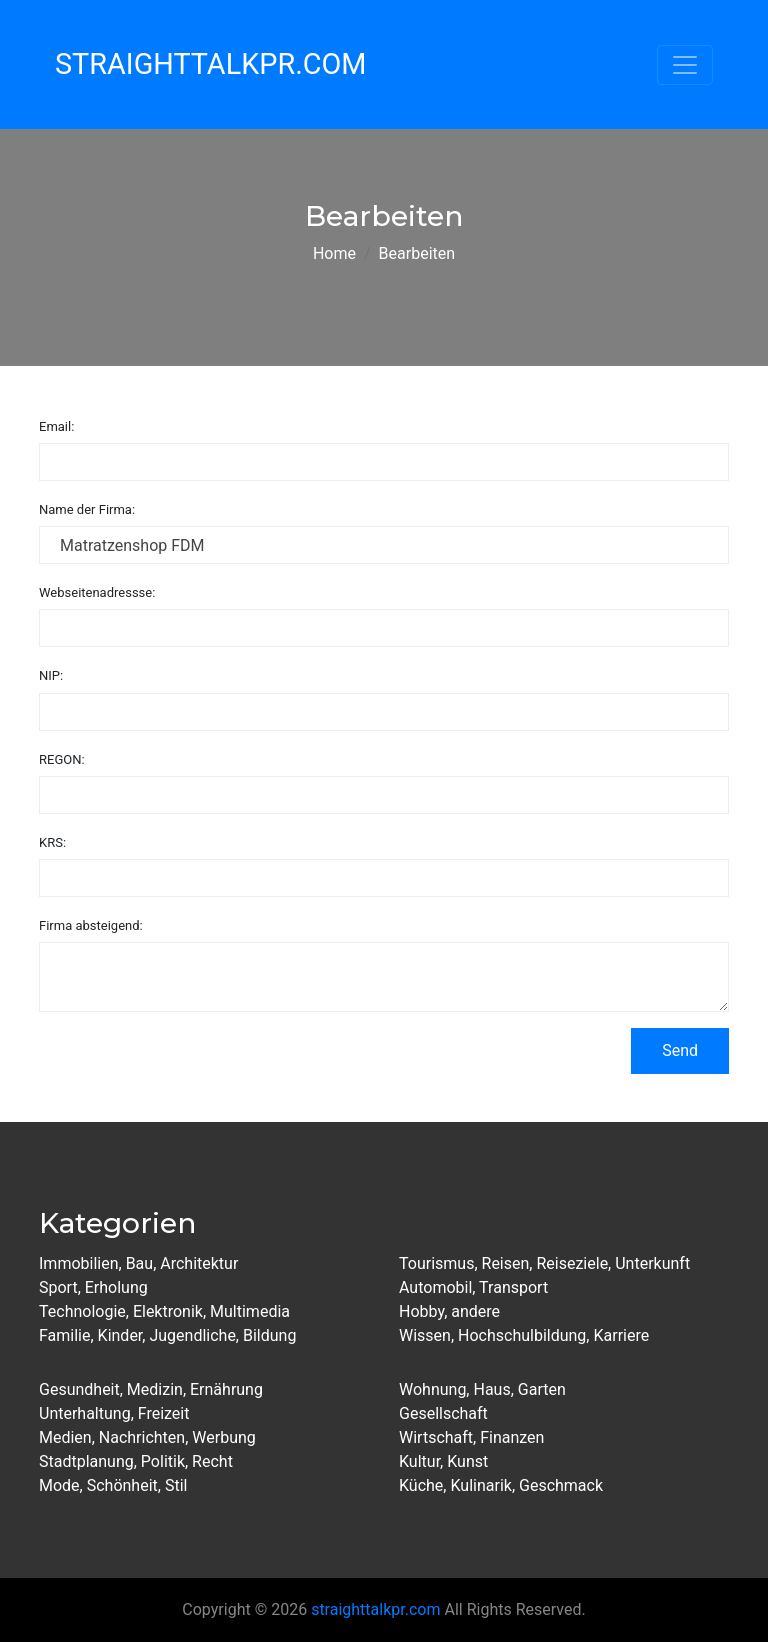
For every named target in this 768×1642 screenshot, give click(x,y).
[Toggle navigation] (685, 65)
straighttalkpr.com (375, 1609)
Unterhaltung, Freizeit (114, 1413)
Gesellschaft (443, 1413)
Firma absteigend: (91, 925)
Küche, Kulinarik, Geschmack (501, 1485)
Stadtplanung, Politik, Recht (136, 1461)
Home (334, 253)
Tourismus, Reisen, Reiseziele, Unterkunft (544, 1263)
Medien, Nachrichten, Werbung (147, 1437)
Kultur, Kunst (443, 1461)
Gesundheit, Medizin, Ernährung (151, 1389)
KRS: (52, 842)
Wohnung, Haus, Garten (482, 1389)
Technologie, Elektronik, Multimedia (164, 1311)
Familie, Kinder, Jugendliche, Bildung (167, 1335)
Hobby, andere (449, 1311)
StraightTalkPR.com (210, 64)
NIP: (51, 675)
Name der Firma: (87, 509)
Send (680, 1050)
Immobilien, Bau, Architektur (138, 1263)
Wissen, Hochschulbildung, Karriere (524, 1335)
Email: (56, 426)
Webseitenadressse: (97, 592)
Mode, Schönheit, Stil (113, 1485)
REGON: (62, 759)
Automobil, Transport (473, 1287)
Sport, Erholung (93, 1287)
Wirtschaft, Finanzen (471, 1437)
